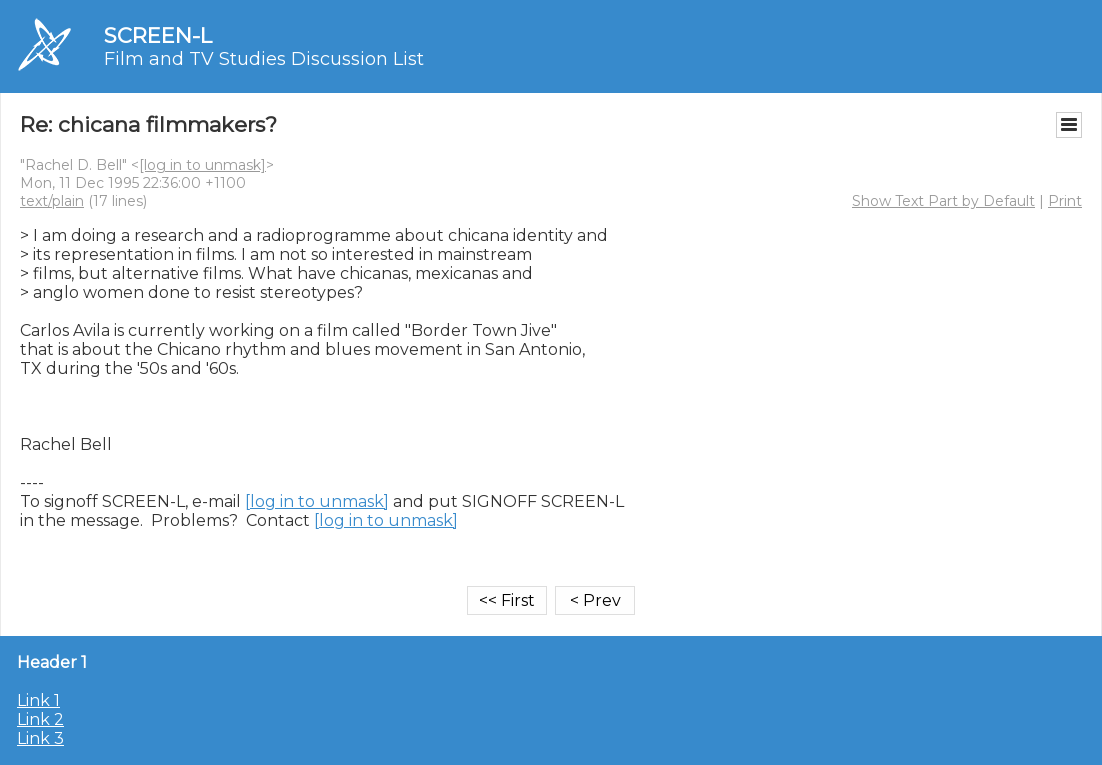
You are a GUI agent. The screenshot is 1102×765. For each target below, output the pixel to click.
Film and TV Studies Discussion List (264, 59)
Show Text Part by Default (943, 201)
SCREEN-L (158, 35)
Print (1065, 201)
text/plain (52, 201)
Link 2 (40, 719)
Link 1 (38, 700)
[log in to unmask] (202, 165)
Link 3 (40, 738)
